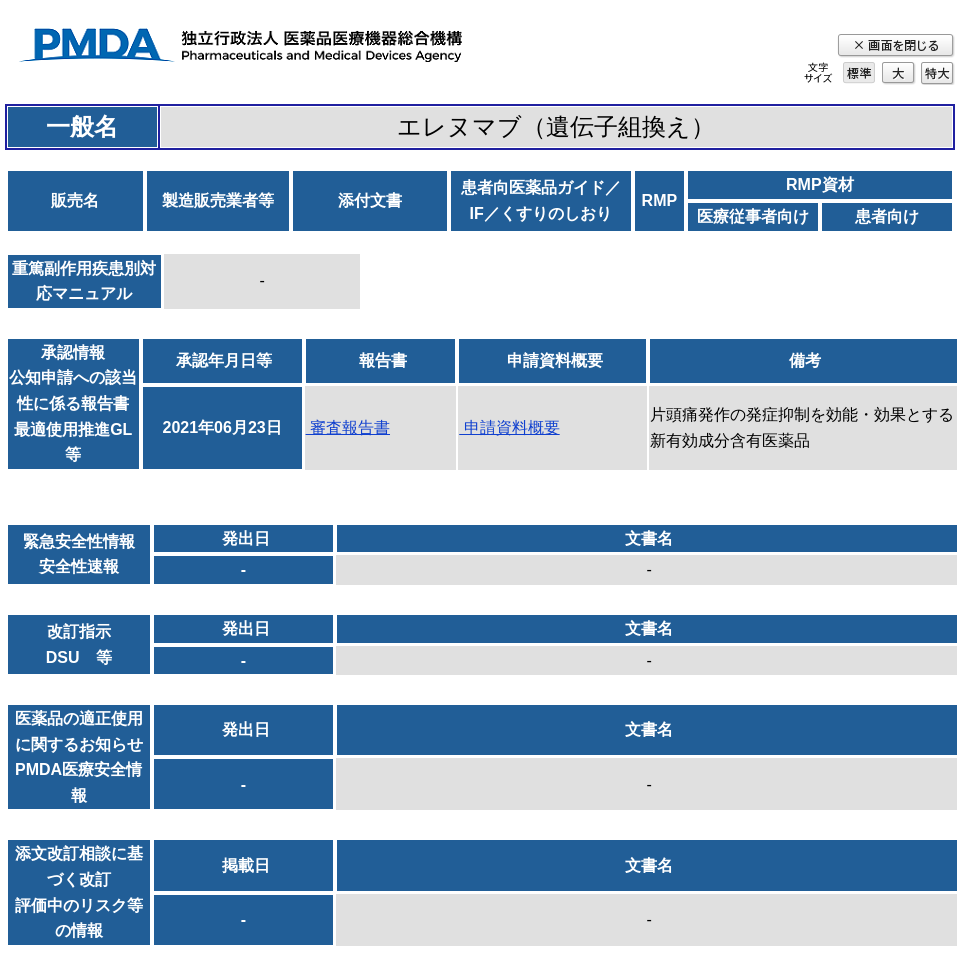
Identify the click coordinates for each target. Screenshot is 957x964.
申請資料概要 (509, 427)
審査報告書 (348, 427)
